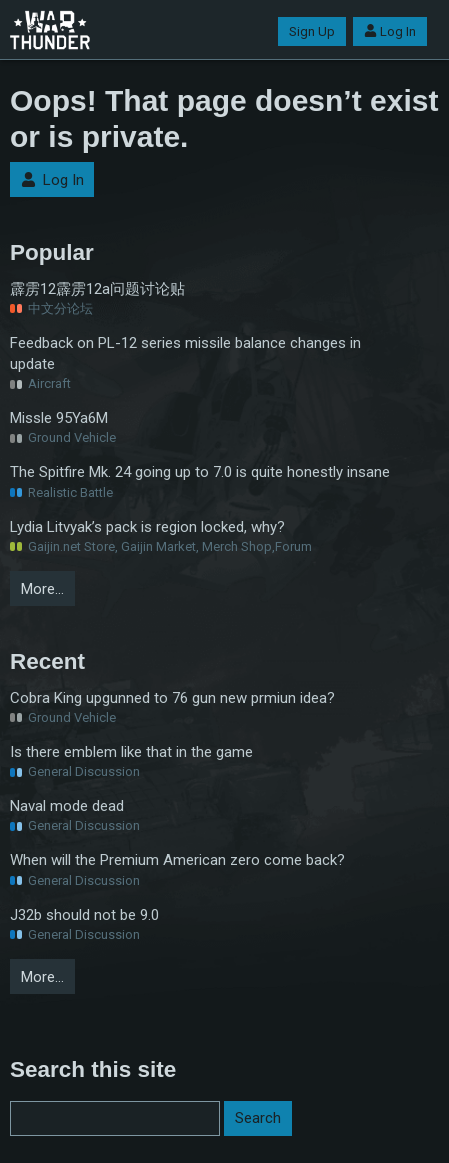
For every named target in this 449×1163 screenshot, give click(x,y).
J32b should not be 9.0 (84, 915)
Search (258, 1118)
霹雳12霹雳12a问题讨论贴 (97, 289)
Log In (390, 31)
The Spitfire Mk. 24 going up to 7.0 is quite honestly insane (200, 472)
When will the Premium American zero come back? (177, 860)
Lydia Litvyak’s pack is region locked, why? (147, 527)
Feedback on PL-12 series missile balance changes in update (185, 353)
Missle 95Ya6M (59, 418)
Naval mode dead (67, 806)
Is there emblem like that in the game (131, 752)
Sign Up (312, 31)
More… (42, 589)
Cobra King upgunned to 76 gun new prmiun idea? (172, 698)
